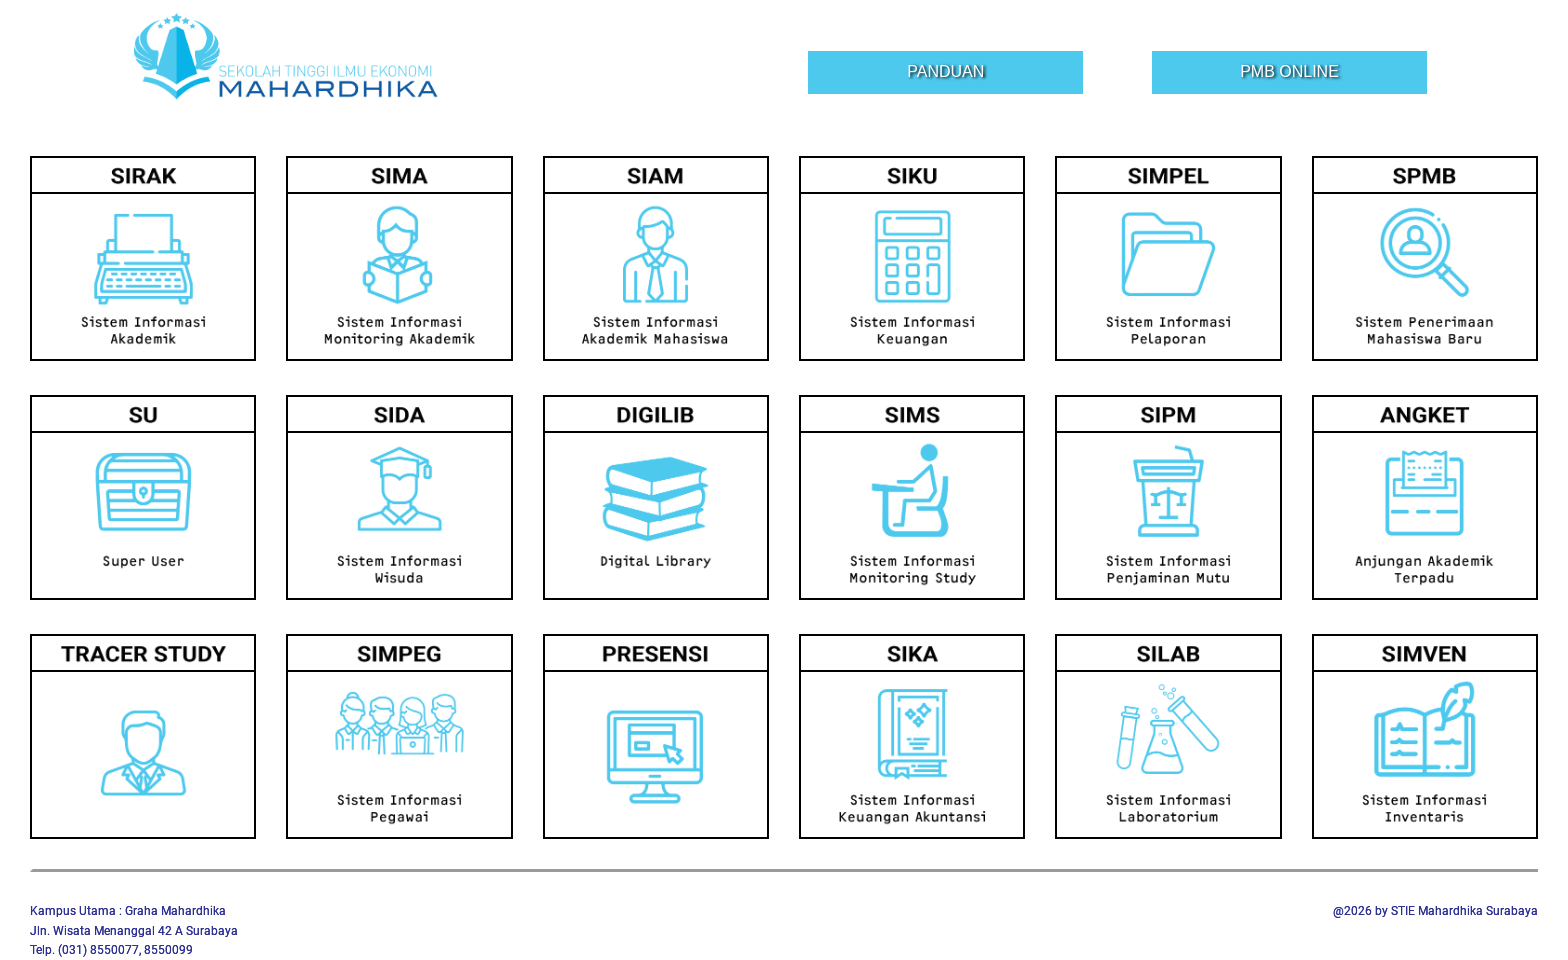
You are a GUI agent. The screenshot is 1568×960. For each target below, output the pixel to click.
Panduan (945, 71)
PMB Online (1289, 71)
